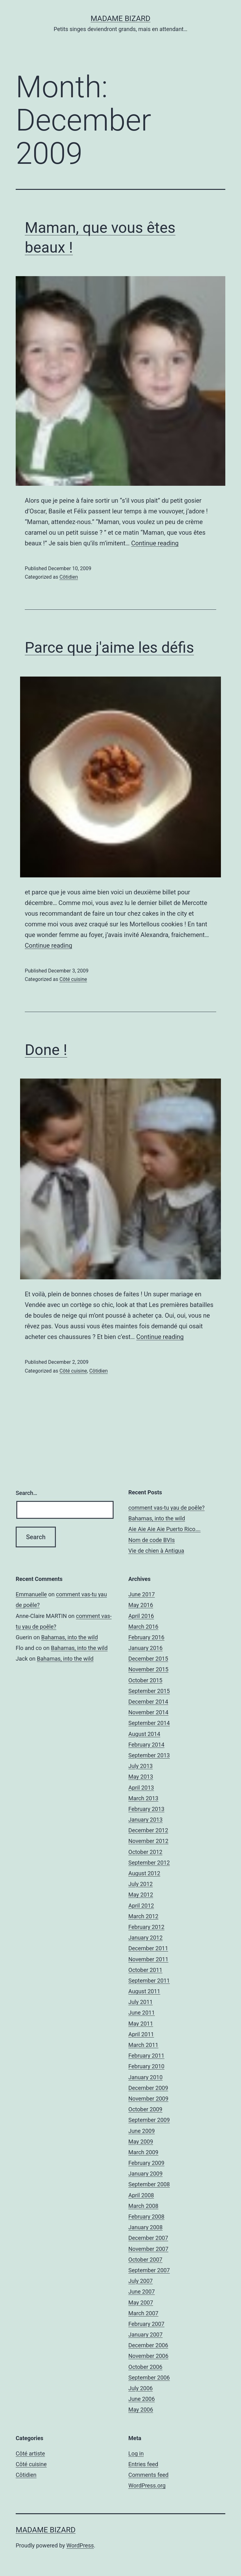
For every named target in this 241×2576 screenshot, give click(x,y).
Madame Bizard (121, 18)
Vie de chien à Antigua (156, 1550)
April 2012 (141, 1905)
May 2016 (140, 1605)
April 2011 (141, 2034)
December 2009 (148, 2088)
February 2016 (146, 1637)
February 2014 (146, 1744)
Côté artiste (30, 2453)
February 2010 (146, 2066)
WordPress (80, 2545)
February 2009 (146, 2163)
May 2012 (140, 1894)
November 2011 (148, 1959)
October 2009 (145, 2109)
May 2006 (140, 2409)
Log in (136, 2453)
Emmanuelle (31, 1594)
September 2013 (149, 1755)
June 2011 (141, 2012)
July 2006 (140, 2388)
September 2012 (149, 1862)
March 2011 (143, 2045)
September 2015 (149, 1691)
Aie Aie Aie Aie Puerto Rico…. (164, 1529)
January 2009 (145, 2173)
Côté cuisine (73, 979)
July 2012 (140, 1884)
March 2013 (143, 1798)
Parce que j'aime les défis (109, 647)
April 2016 (141, 1616)
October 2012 (145, 1852)
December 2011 (148, 1948)
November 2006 (148, 2356)
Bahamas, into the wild (156, 1518)
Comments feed (148, 2475)
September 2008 (149, 2184)
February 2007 (146, 2324)
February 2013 (146, 1809)
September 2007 (149, 2270)
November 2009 (148, 2098)
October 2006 (145, 2367)
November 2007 (148, 2249)
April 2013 (141, 1787)
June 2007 (141, 2291)
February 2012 (146, 1927)
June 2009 (141, 2131)
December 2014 (148, 1701)
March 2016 (143, 1626)
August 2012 (144, 1873)
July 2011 (140, 2002)
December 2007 (148, 2238)
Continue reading (155, 543)
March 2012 (143, 1916)
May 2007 (140, 2302)
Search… (26, 1493)
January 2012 (145, 1937)
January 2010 (145, 2077)
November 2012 (148, 1841)
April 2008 (141, 2195)
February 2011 (146, 2055)
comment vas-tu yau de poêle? (166, 1507)
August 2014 (144, 1734)
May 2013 (140, 1776)
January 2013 (145, 1819)
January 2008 (145, 2227)
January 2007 (145, 2334)
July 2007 (140, 2281)
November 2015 (148, 1669)
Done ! (46, 1050)
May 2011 (140, 2023)
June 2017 (141, 1594)
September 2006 (149, 2377)
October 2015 (145, 1680)
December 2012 (148, 1830)
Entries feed (143, 2464)
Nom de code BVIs (151, 1540)
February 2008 (146, 2216)
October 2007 (145, 2259)
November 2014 (148, 1712)
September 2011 (149, 1980)
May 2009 (140, 2141)
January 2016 (145, 1648)
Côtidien (68, 577)
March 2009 (143, 2152)
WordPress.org (147, 2485)
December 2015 (148, 1658)
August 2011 (144, 1991)
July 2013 (140, 1766)
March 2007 (143, 2313)
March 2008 (143, 2206)
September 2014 (149, 1723)
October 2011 (145, 1970)
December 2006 (148, 2345)
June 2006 (141, 2399)
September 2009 (149, 2120)
